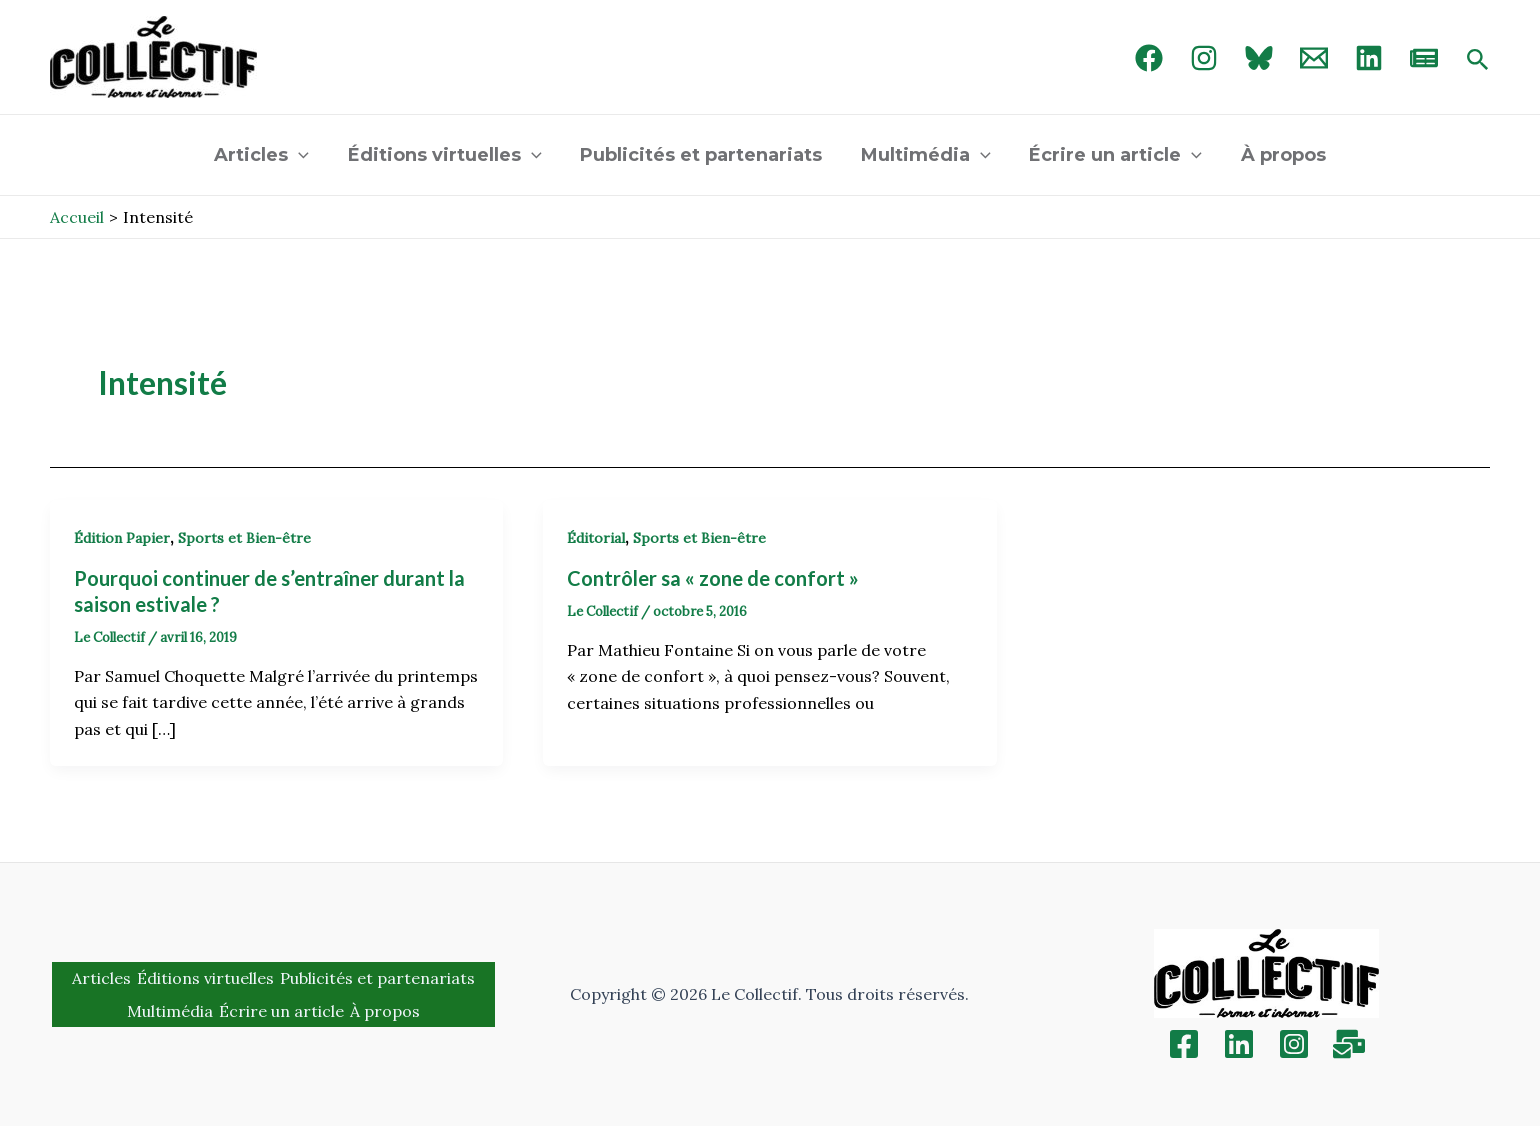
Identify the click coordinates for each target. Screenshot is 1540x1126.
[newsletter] (1424, 58)
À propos (1276, 155)
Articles (268, 155)
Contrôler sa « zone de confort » (713, 578)
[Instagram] (1204, 58)
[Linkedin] (1239, 1044)
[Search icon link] (1478, 61)
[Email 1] (1314, 58)
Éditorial (596, 538)
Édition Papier (122, 538)
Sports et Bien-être (244, 538)
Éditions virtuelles (449, 155)
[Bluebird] (1259, 58)
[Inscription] (1349, 1044)
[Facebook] (1149, 58)
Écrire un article (1111, 155)
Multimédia (925, 155)
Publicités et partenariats (703, 155)
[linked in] (1369, 58)
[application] (305, 155)
